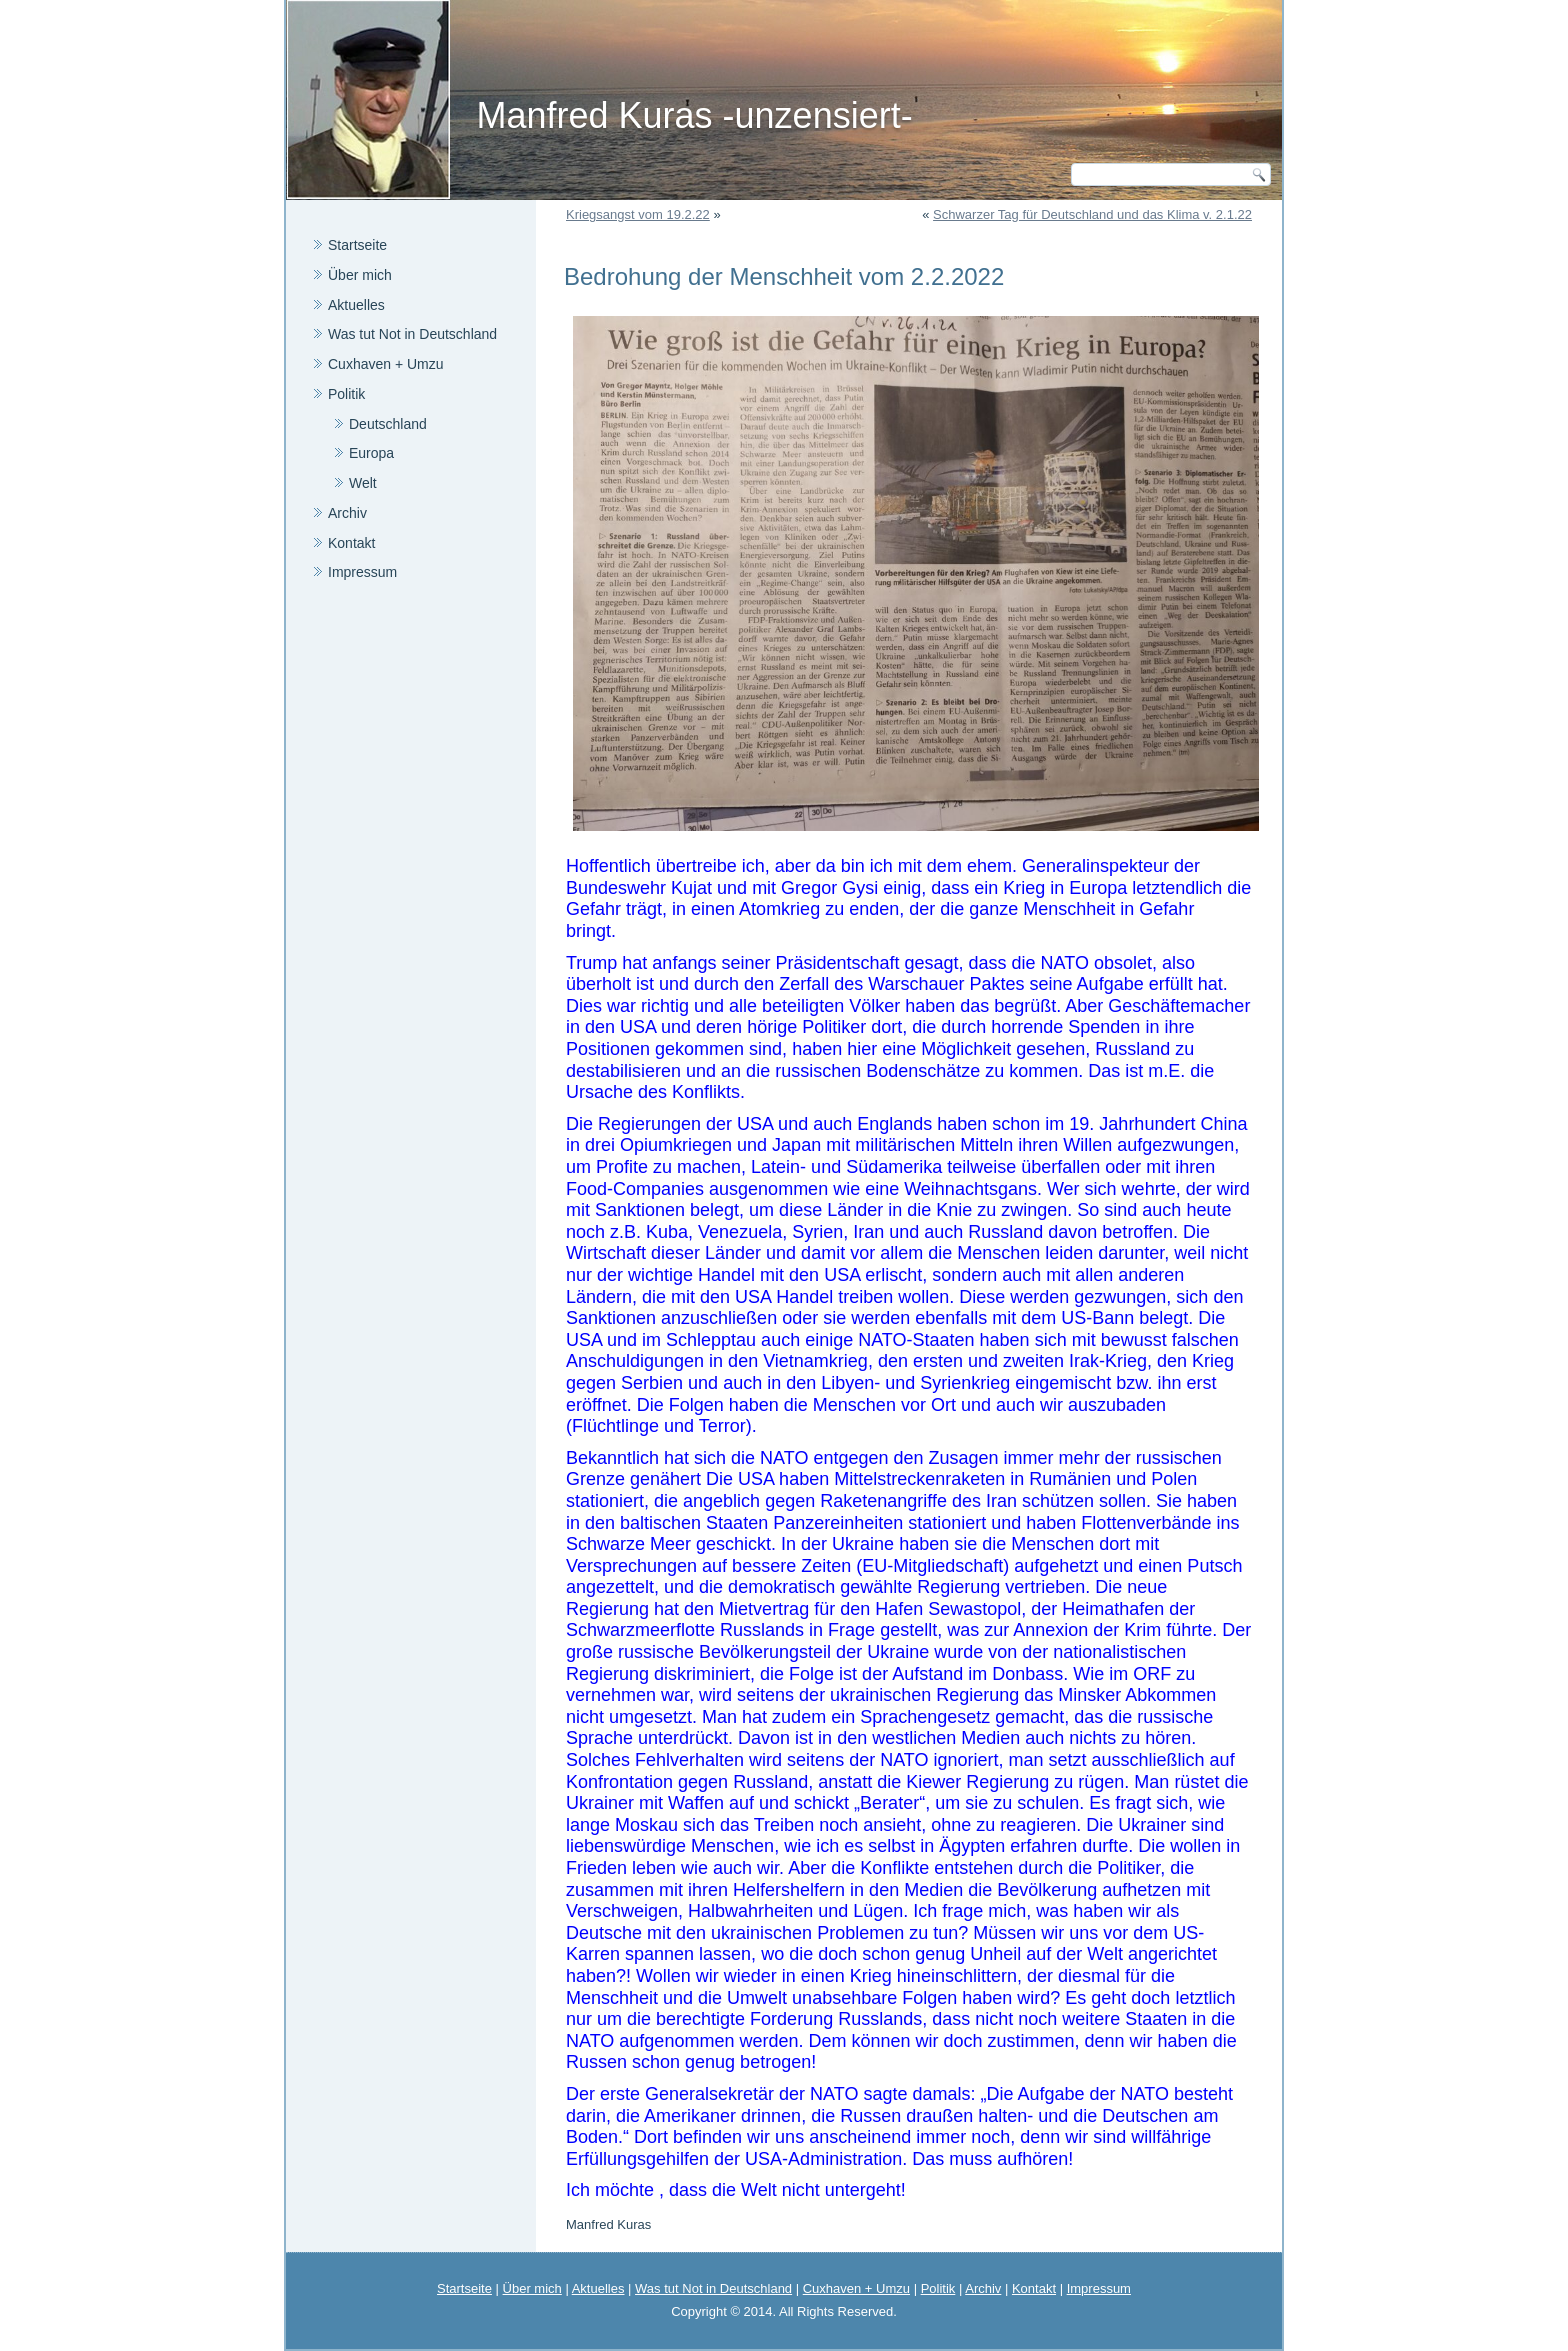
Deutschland (388, 424)
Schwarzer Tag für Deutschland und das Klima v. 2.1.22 (1092, 214)
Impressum (362, 572)
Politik (346, 394)
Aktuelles (356, 305)
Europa (371, 453)
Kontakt (351, 543)
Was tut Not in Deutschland (412, 334)
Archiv (347, 513)
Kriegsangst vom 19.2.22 (638, 214)
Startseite (357, 245)
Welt (363, 483)
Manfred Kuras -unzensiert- (694, 115)
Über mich (360, 275)
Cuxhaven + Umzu (386, 364)
